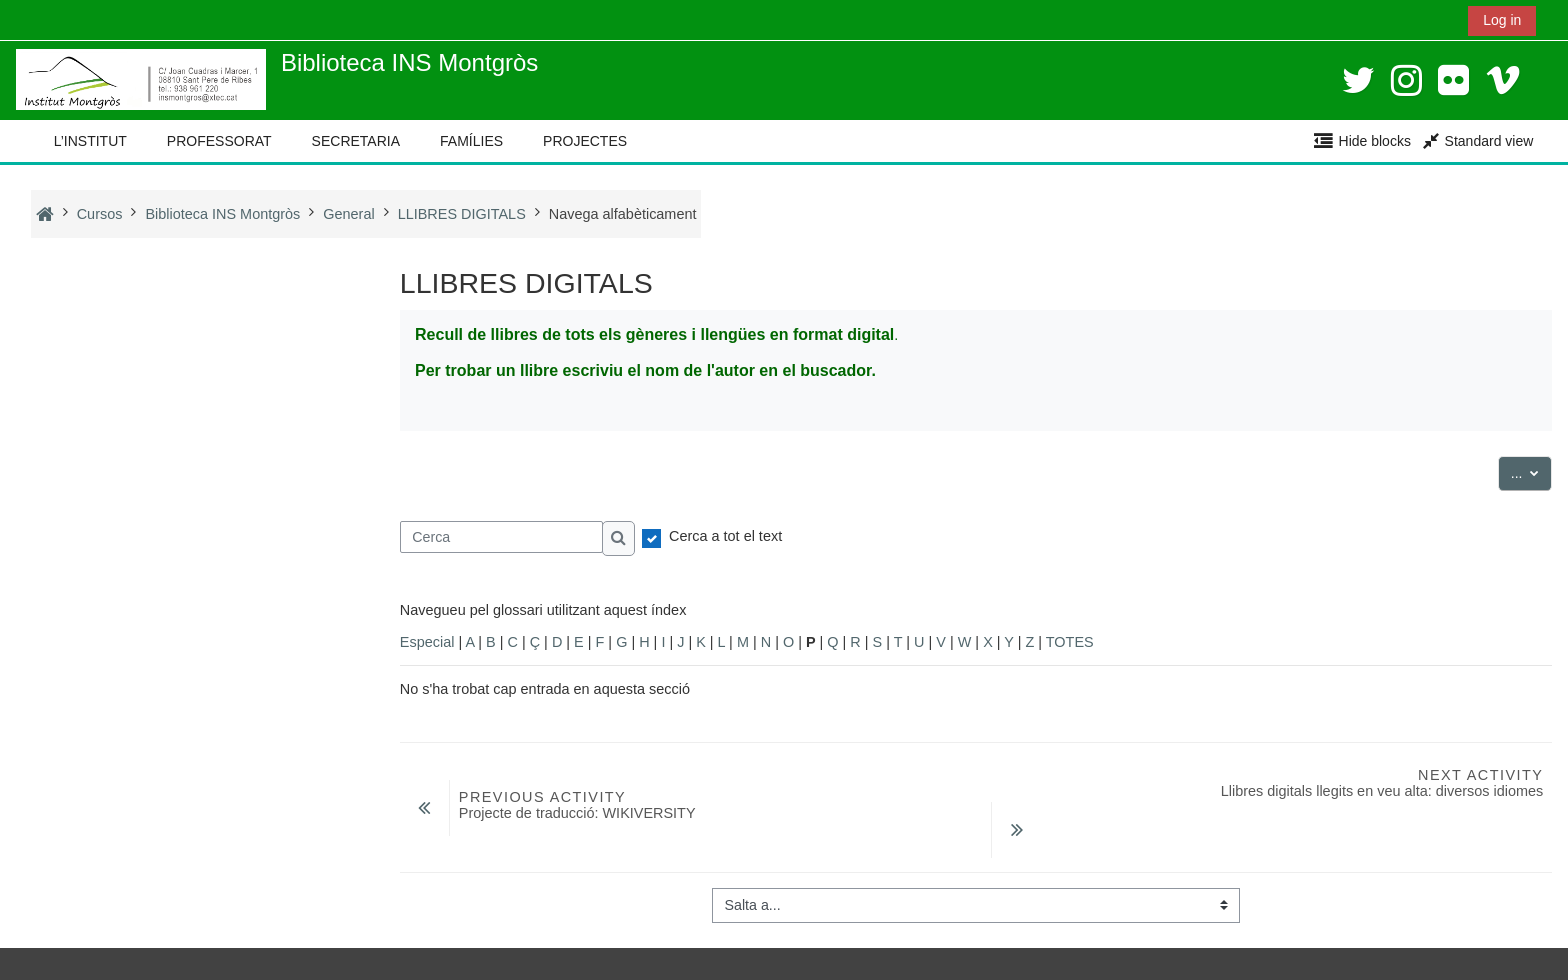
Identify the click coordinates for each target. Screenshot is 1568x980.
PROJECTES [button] (585, 141)
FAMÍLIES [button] (471, 141)
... (1532, 471)
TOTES (1070, 642)
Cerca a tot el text (725, 536)
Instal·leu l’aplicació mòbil (111, 959)
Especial (427, 642)
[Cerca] (501, 537)
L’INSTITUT (90, 141)
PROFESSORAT (219, 141)
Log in (1502, 20)
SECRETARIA (356, 141)
